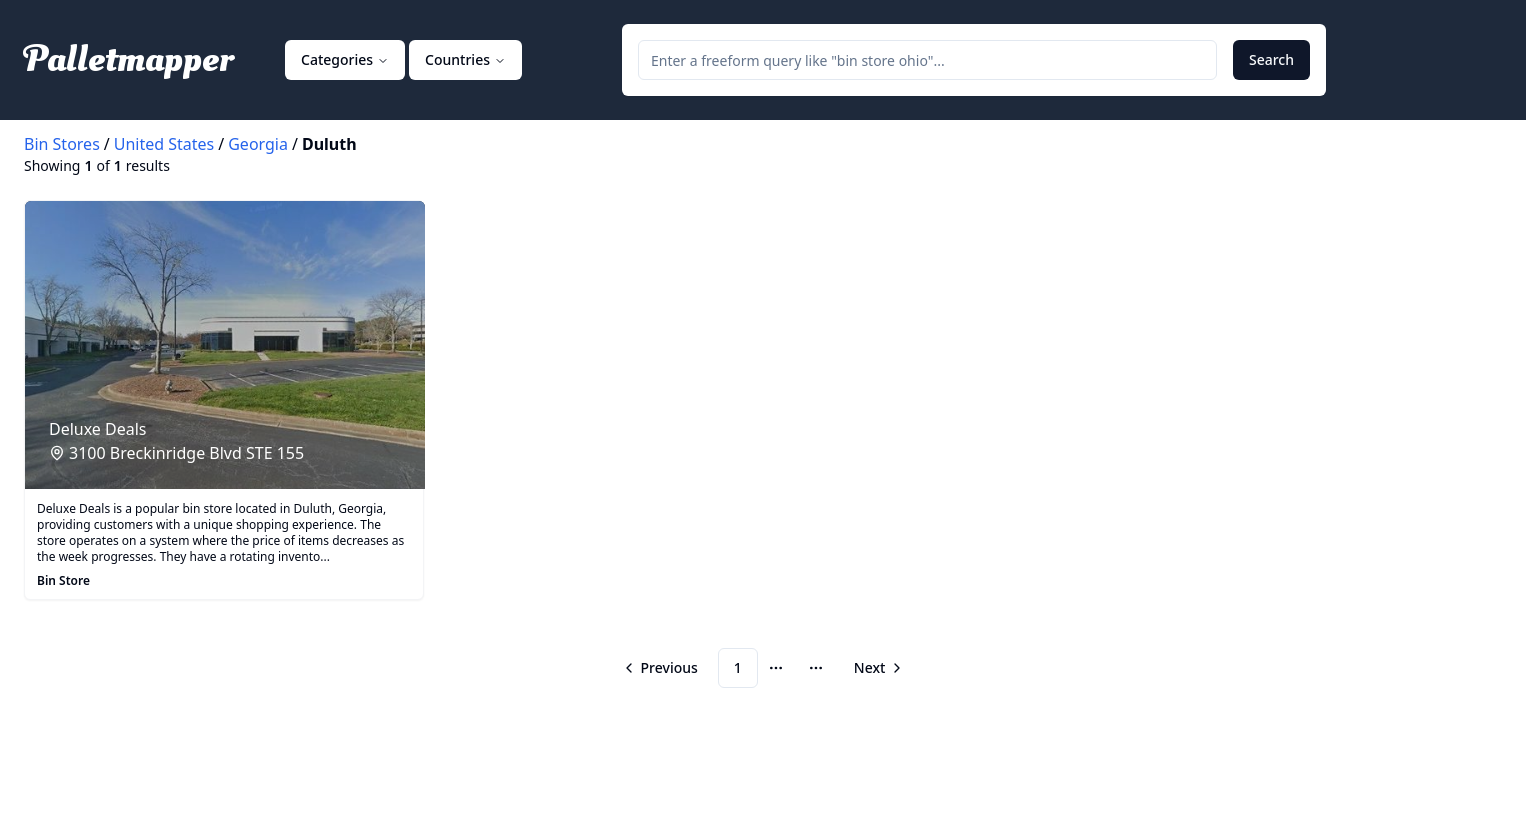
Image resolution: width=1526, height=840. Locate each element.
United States (164, 144)
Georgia (258, 144)
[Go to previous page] (662, 668)
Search (1271, 59)
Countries (465, 59)
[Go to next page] (877, 668)
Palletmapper (128, 60)
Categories (345, 59)
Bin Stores (62, 144)
